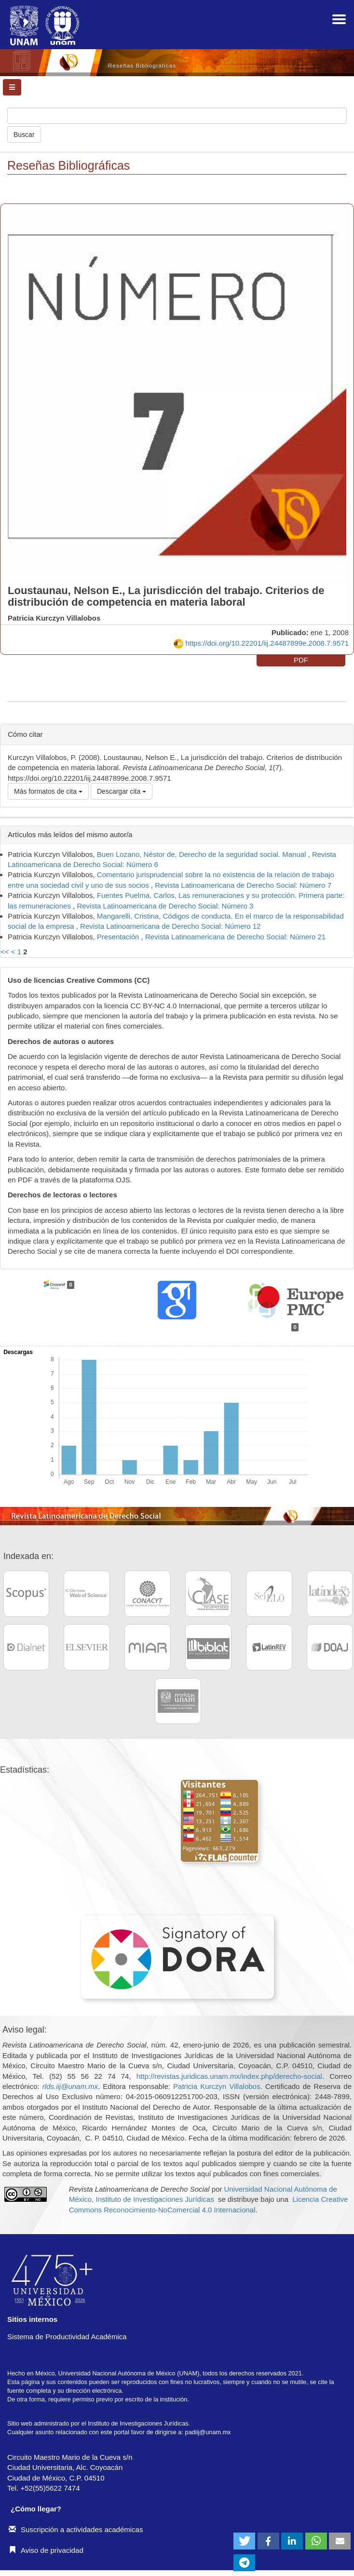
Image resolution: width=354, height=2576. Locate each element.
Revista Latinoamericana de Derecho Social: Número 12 (170, 926)
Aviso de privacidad (46, 2550)
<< (4, 952)
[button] (244, 2541)
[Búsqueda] (177, 116)
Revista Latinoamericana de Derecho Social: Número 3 (165, 906)
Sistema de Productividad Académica (67, 2336)
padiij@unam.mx (208, 2432)
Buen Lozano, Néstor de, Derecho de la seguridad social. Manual (202, 854)
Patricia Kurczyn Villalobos (216, 2086)
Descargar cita (121, 791)
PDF (301, 660)
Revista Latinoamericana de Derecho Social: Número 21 (235, 937)
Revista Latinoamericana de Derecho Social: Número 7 (243, 885)
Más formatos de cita (48, 791)
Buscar (24, 134)
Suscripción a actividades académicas (76, 2529)
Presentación (119, 937)
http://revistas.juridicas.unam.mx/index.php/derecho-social (229, 2076)
